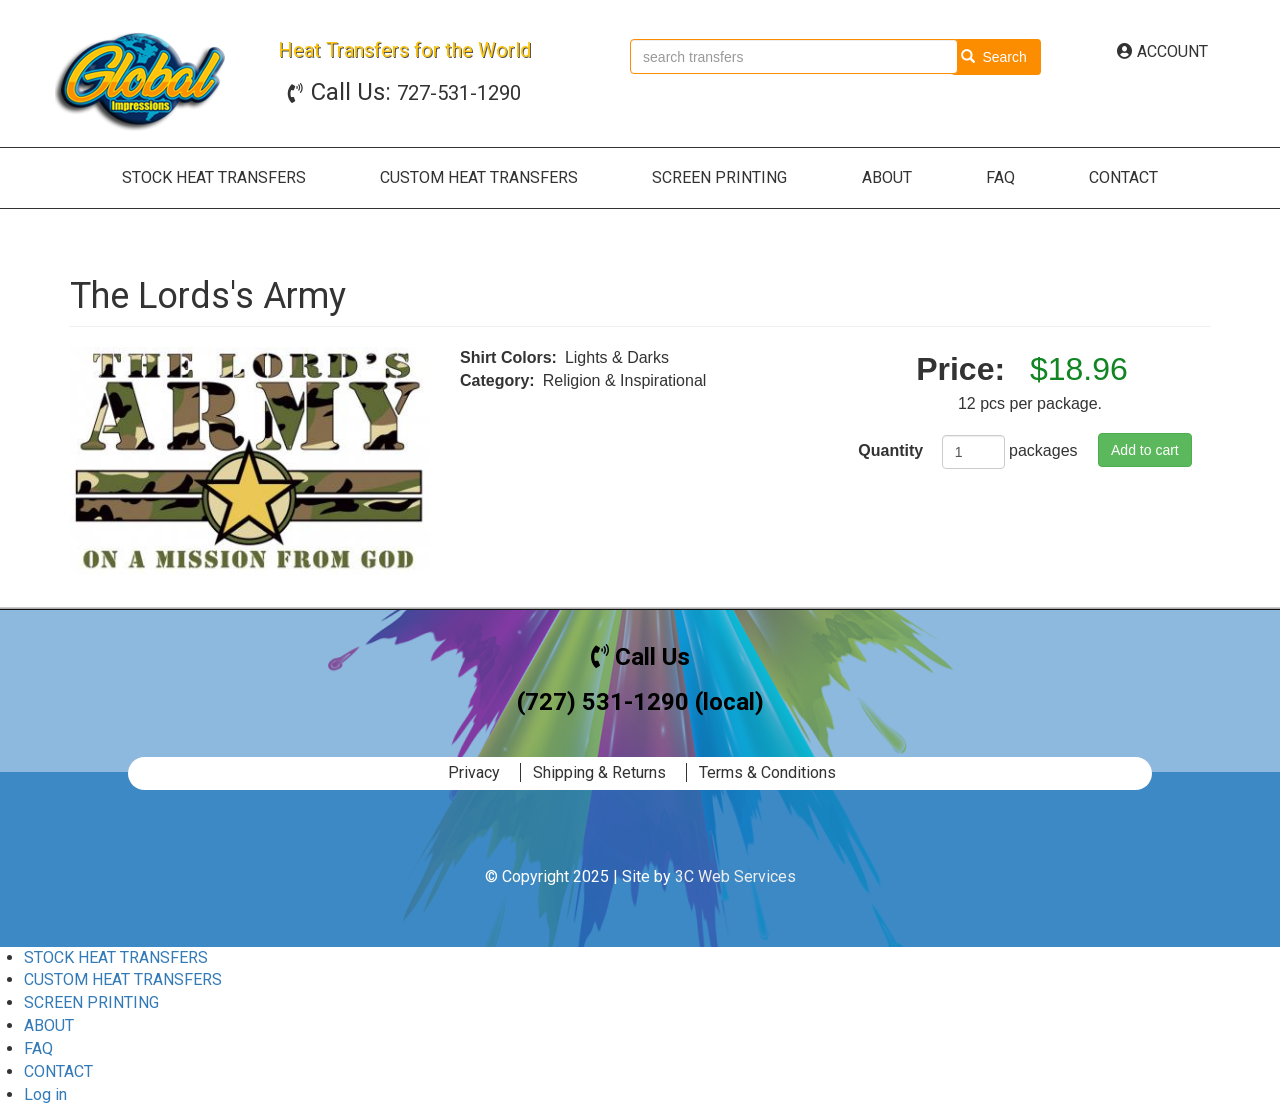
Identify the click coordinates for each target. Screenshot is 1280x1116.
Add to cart (1145, 450)
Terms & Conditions (767, 772)
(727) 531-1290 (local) (640, 702)
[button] (250, 461)
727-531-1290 (416, 93)
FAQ (1000, 177)
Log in (45, 1094)
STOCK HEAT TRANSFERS (214, 177)
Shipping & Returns (599, 772)
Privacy (474, 772)
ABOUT (887, 177)
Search (994, 57)
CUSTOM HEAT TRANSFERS (479, 177)
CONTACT (1123, 177)
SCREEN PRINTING (719, 177)
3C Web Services (735, 876)
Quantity (890, 450)
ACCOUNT (1162, 51)
